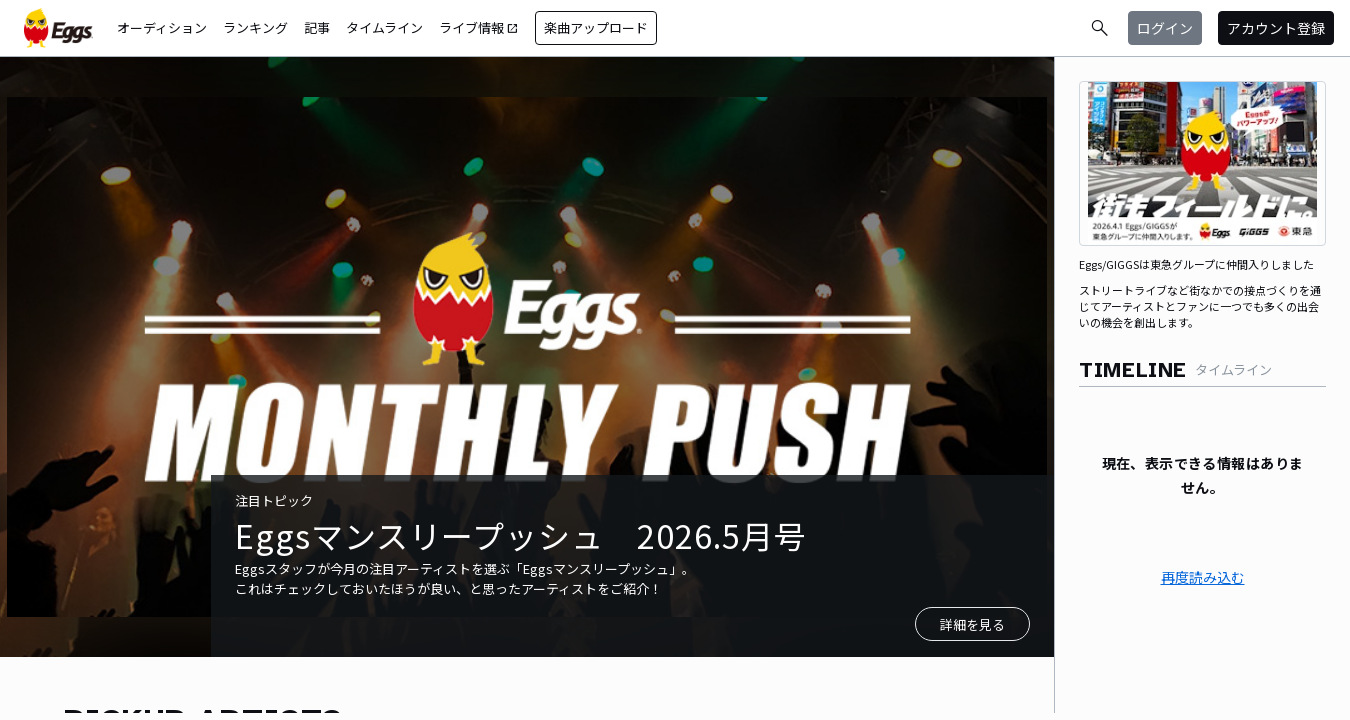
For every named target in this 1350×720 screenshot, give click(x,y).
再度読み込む (1203, 577)
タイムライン (384, 27)
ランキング (255, 27)
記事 (317, 27)
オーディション (162, 27)
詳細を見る (972, 624)
